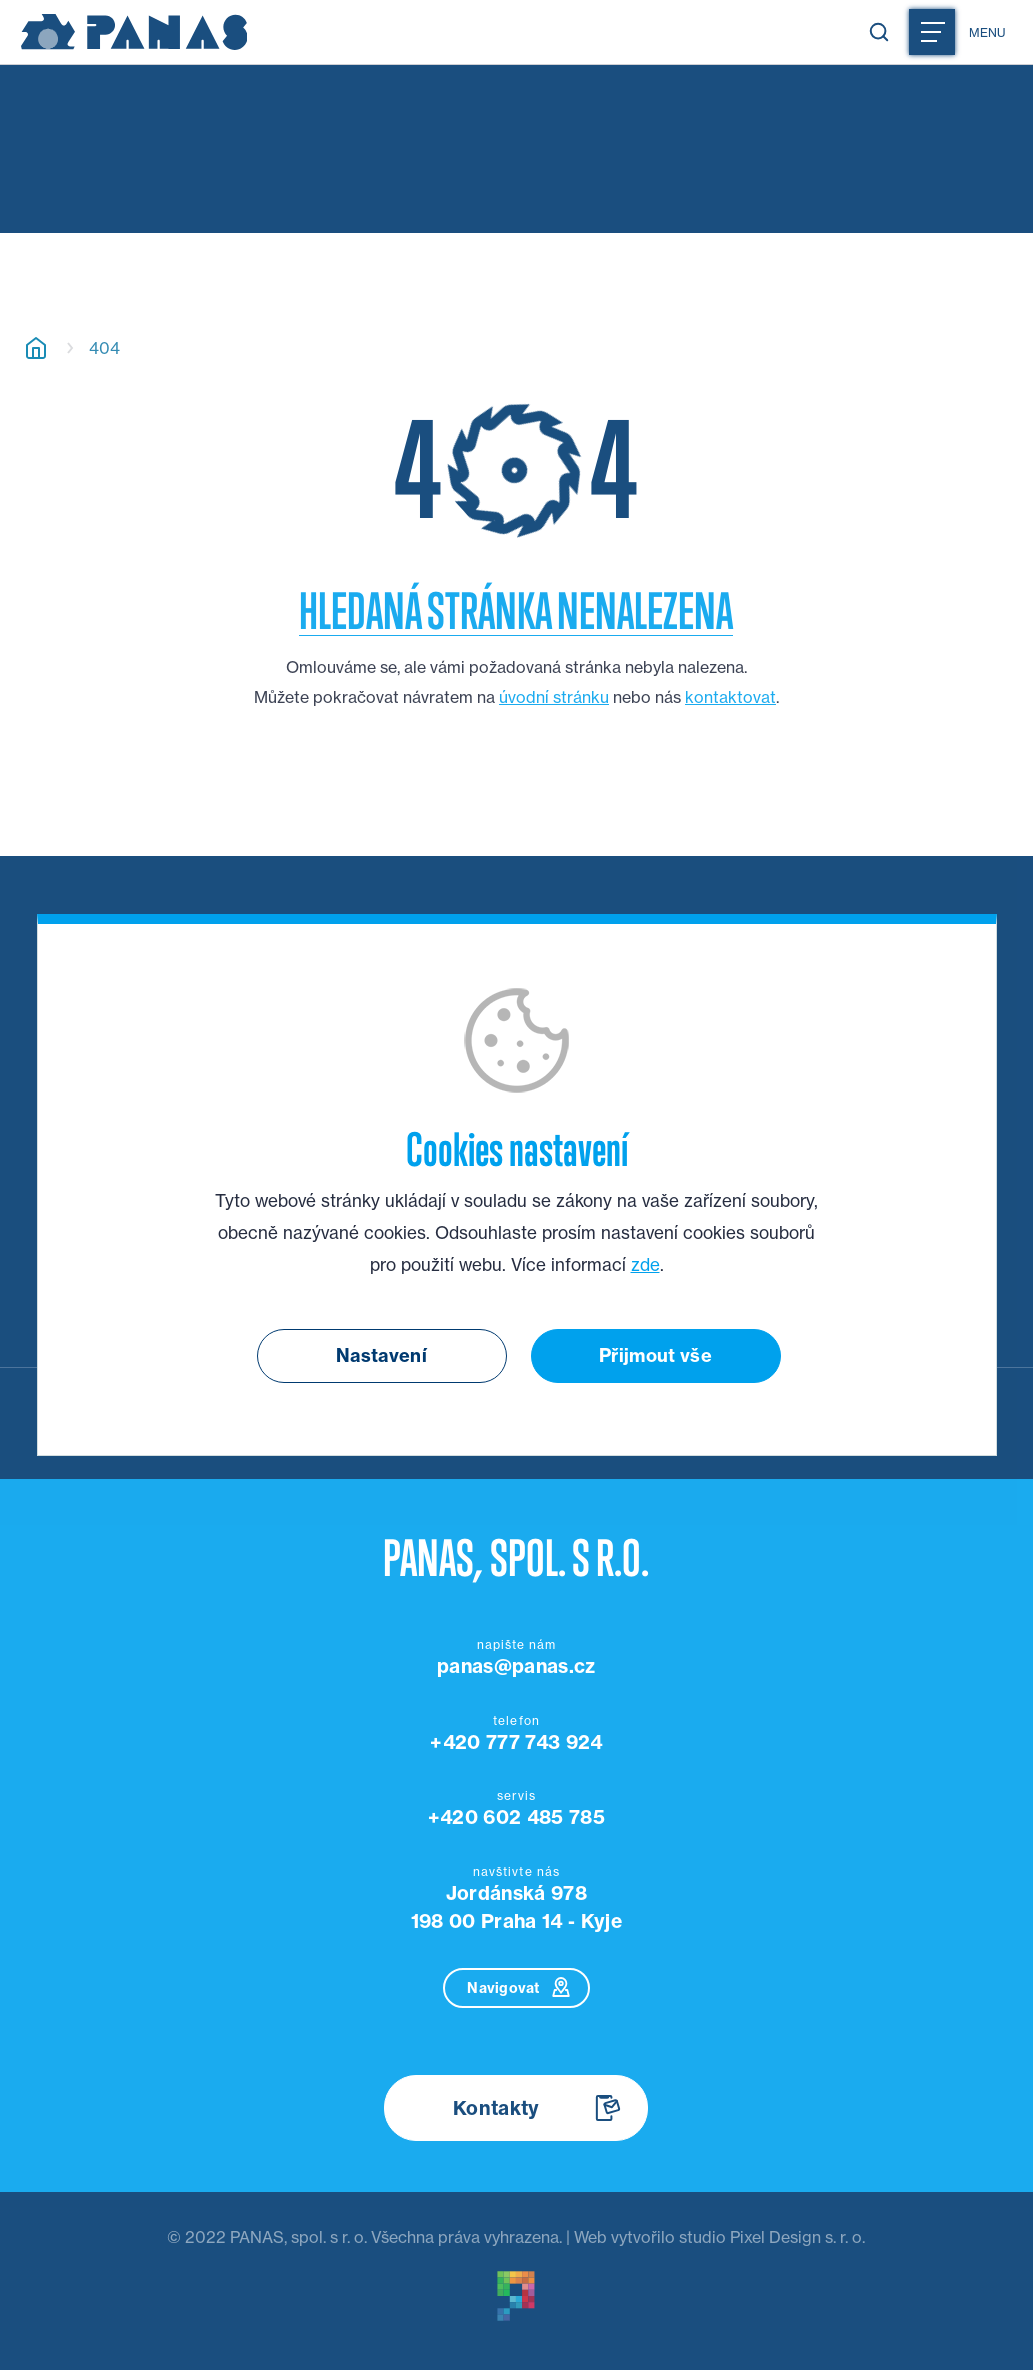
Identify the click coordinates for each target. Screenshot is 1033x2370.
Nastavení (381, 1355)
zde (645, 1265)
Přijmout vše (655, 1355)
